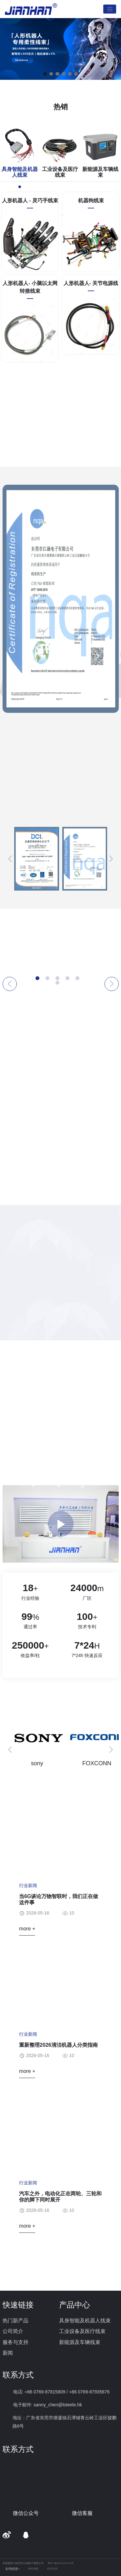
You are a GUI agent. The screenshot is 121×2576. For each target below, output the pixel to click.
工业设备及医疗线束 (82, 2331)
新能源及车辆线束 (79, 2342)
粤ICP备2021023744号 (61, 2563)
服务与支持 (15, 2342)
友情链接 (11, 2569)
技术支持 (52, 2568)
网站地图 (33, 2568)
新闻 (8, 2353)
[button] (45, 74)
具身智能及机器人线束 (85, 2320)
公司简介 (13, 2331)
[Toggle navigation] (109, 9)
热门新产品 (15, 2320)
